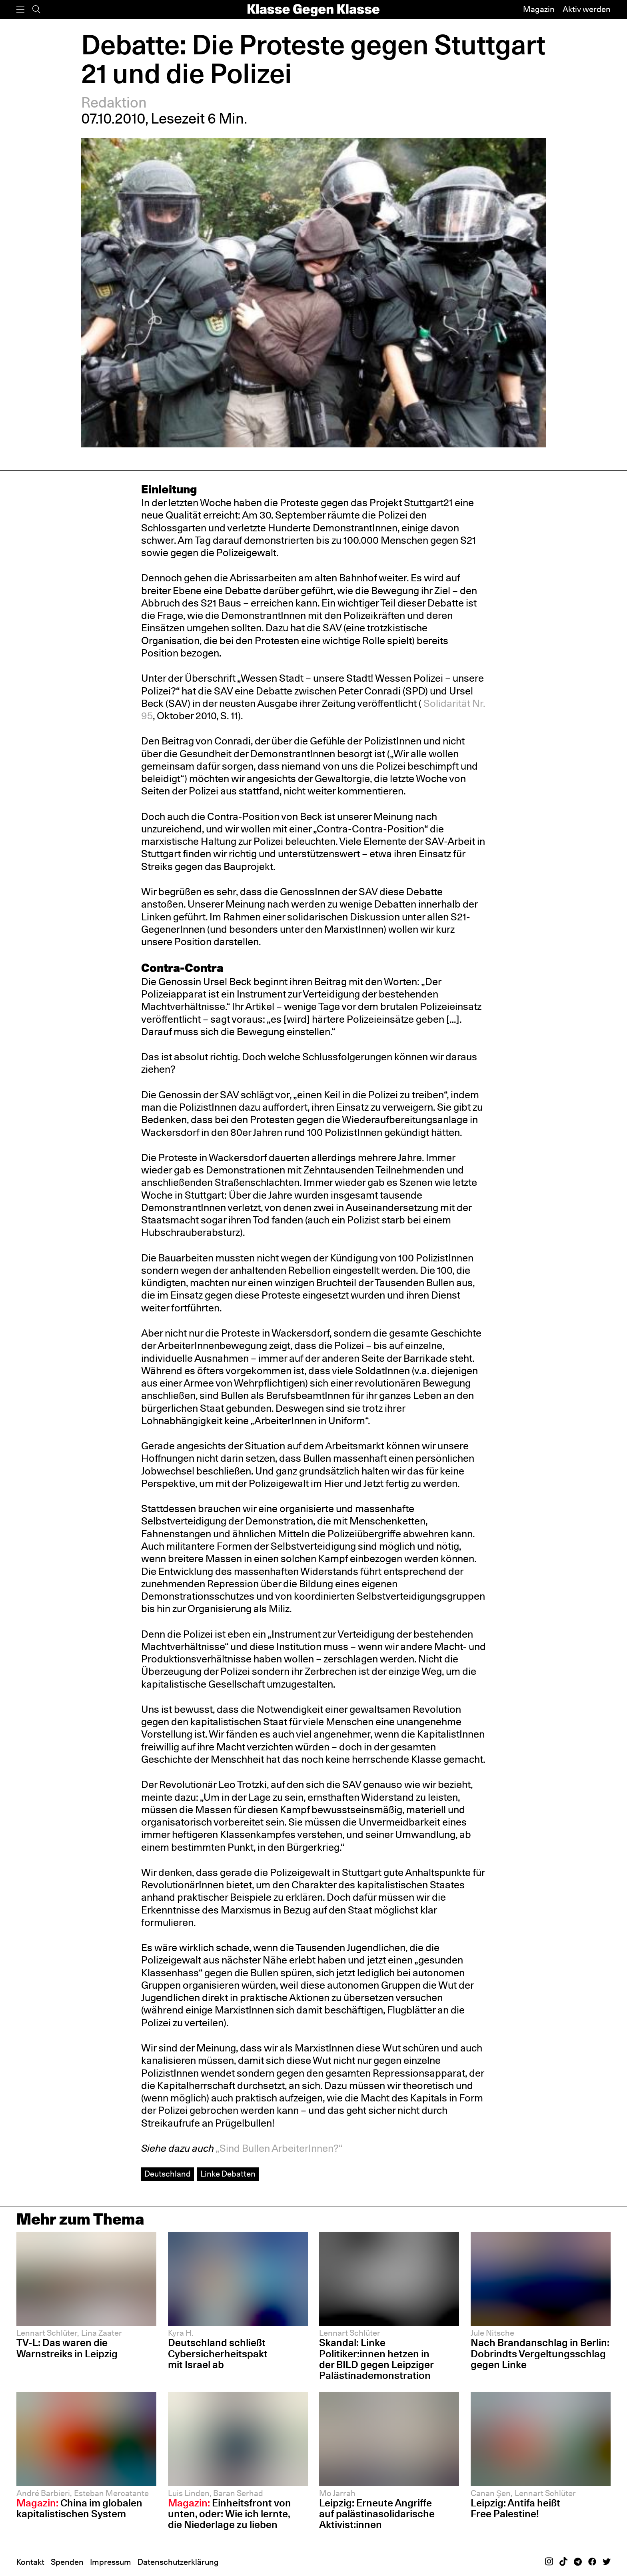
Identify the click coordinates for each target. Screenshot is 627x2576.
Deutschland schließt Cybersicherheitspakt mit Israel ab (218, 2353)
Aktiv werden (587, 9)
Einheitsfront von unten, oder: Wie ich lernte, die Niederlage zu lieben (229, 2513)
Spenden (67, 2562)
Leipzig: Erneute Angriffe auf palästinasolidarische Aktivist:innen (377, 2513)
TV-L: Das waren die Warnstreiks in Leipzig (67, 2348)
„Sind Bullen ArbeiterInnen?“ (279, 2148)
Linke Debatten (228, 2174)
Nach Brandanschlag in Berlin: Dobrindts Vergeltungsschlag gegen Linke (540, 2353)
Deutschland (167, 2174)
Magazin (539, 9)
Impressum (110, 2562)
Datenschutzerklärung (178, 2562)
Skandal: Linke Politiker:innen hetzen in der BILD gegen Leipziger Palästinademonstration (376, 2359)
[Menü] (20, 9)
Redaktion (114, 102)
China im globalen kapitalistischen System (79, 2508)
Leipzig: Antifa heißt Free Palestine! (515, 2508)
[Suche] (36, 9)
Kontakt (30, 2562)
